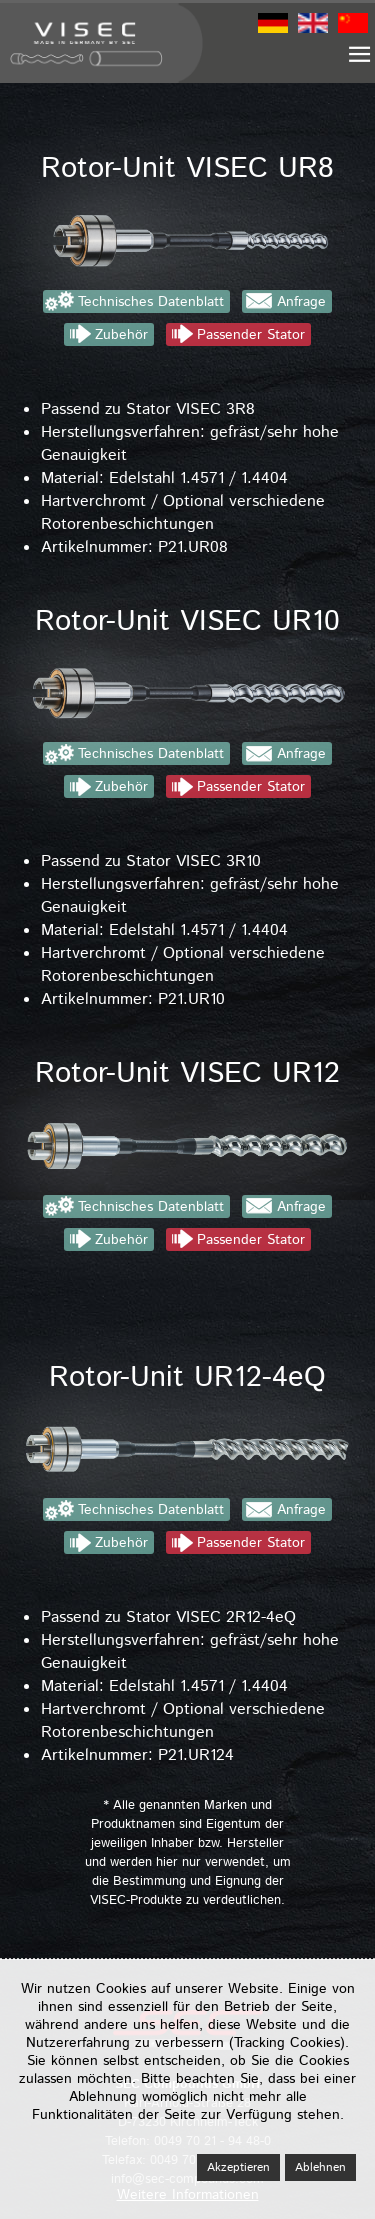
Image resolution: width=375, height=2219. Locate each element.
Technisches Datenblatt (151, 302)
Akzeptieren (238, 2167)
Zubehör (121, 335)
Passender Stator (251, 335)
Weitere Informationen (188, 2195)
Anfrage (301, 302)
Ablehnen (320, 2167)
